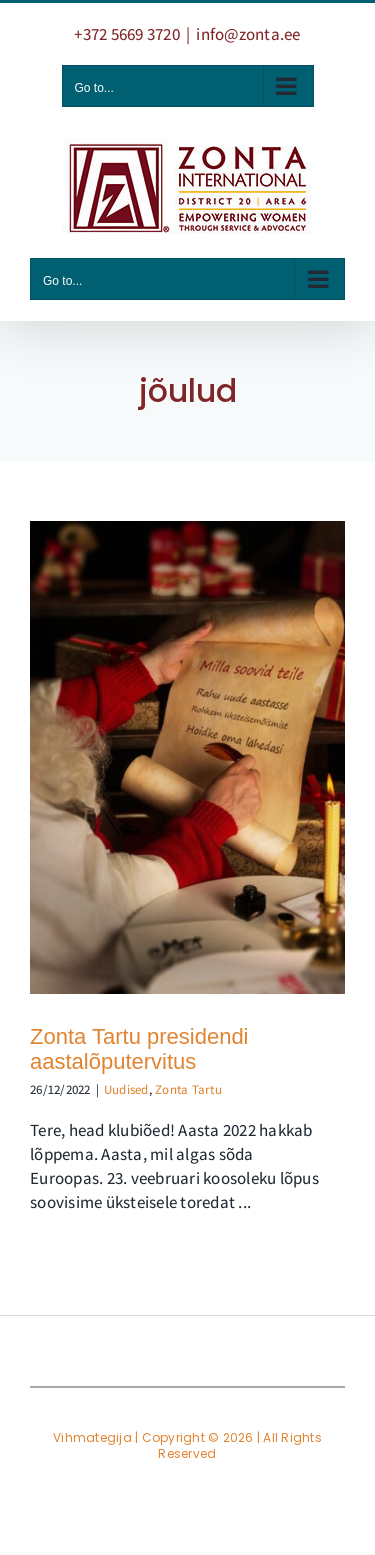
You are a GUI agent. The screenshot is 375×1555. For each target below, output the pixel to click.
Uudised (126, 1089)
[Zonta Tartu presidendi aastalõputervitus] (187, 757)
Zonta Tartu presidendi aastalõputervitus (139, 1049)
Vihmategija (92, 1437)
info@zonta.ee (248, 34)
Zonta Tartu (188, 1089)
